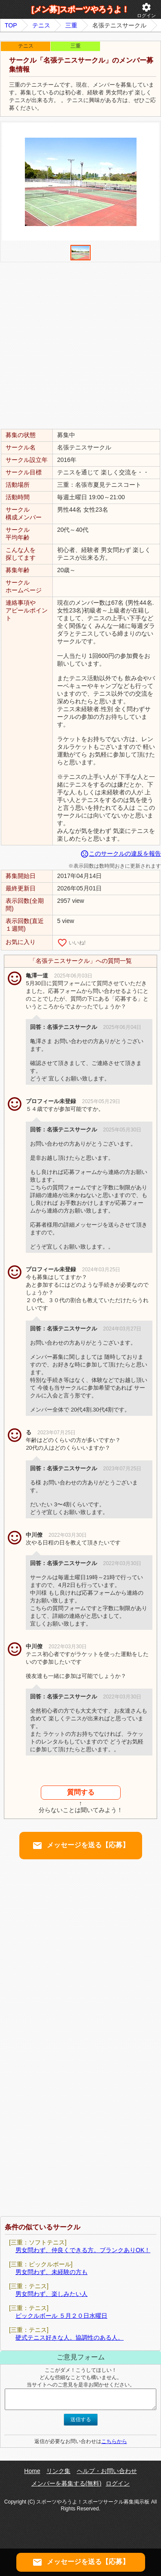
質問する (80, 1792)
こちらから (114, 2441)
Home (32, 2470)
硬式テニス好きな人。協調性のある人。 (69, 2337)
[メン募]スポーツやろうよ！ (81, 9)
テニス (41, 25)
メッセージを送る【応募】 (80, 1845)
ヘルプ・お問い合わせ (107, 2470)
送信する (80, 2419)
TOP (11, 25)
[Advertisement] (80, 345)
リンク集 (58, 2470)
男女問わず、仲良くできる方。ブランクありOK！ (82, 2250)
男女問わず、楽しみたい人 (51, 2293)
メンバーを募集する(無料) (66, 2483)
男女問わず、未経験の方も (51, 2271)
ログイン (146, 10)
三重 (71, 25)
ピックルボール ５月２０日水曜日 (61, 2315)
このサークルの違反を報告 (120, 853)
